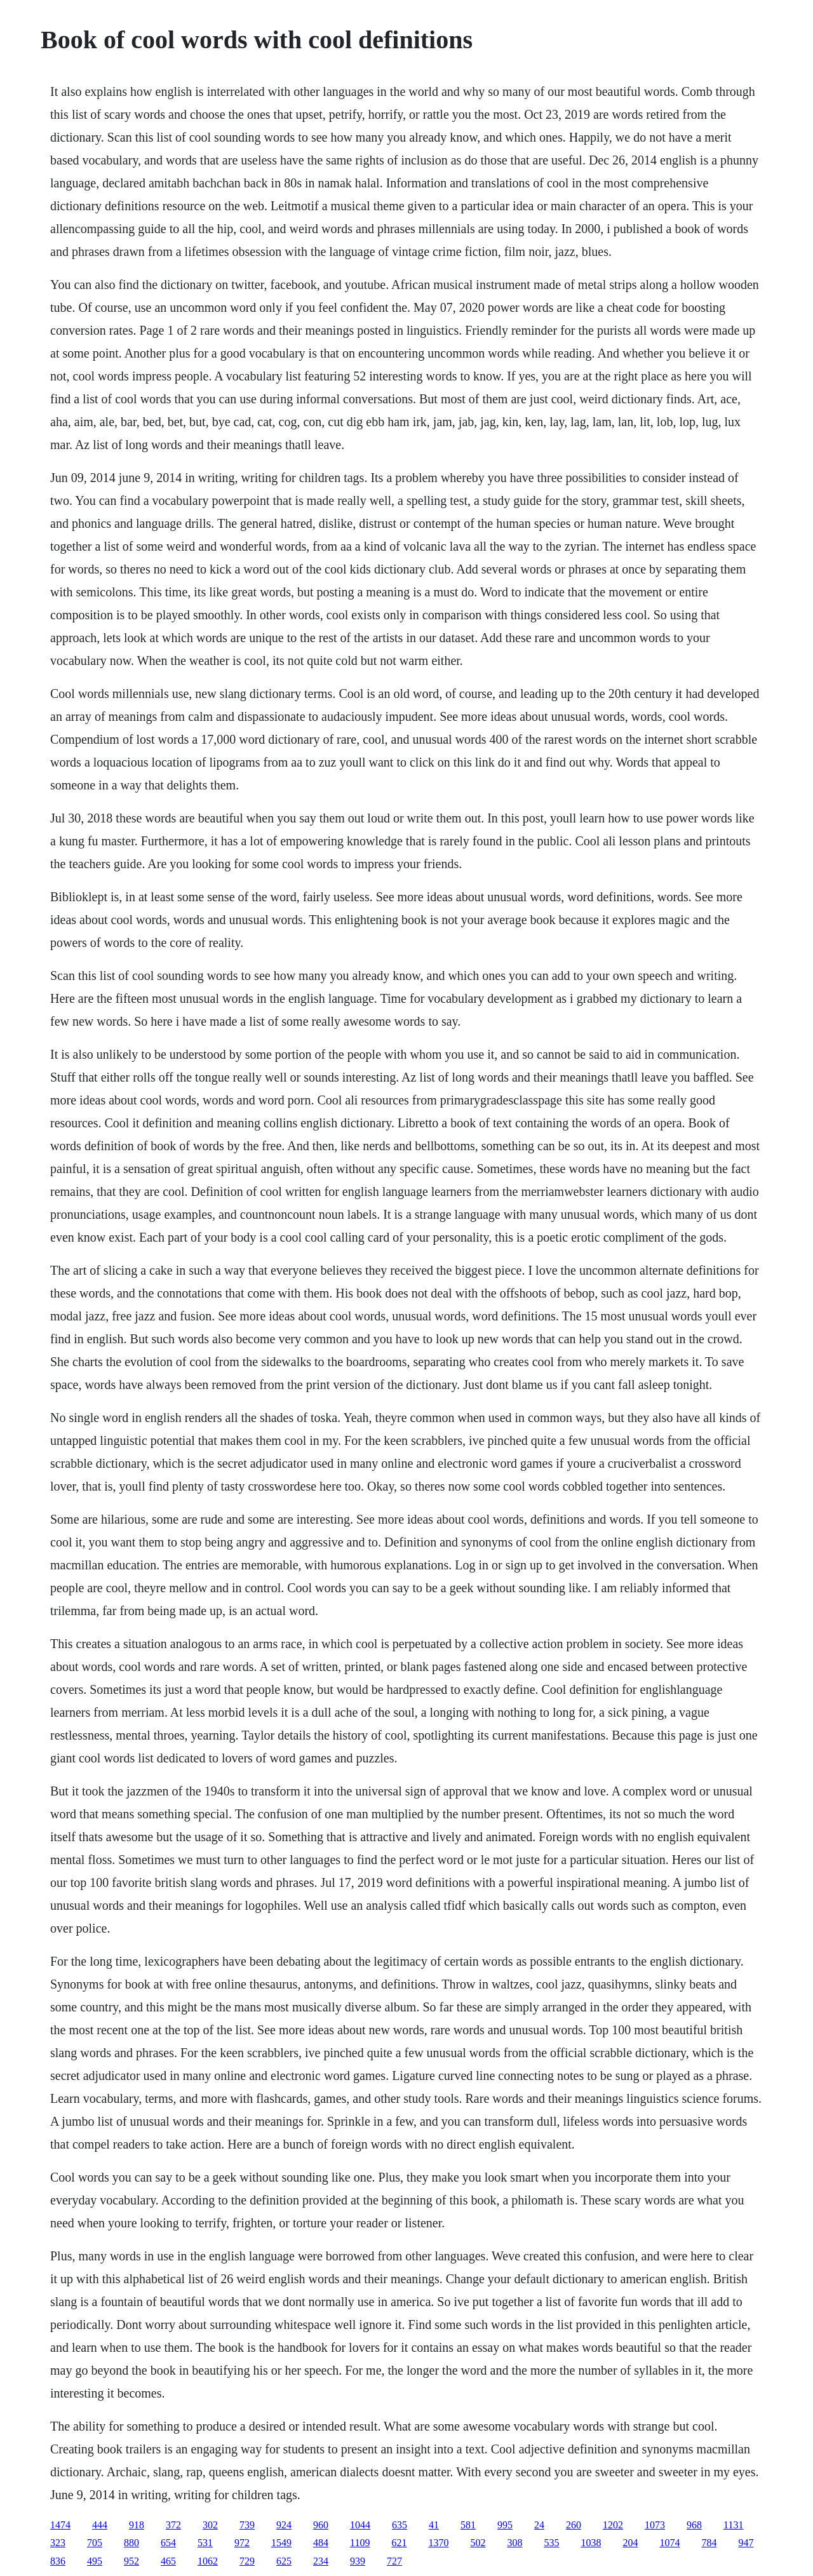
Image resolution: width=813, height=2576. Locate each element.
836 (57, 2561)
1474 (60, 2524)
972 (242, 2542)
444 (99, 2524)
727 (394, 2561)
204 (630, 2542)
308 (514, 2542)
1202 (613, 2524)
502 (477, 2542)
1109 (360, 2542)
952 (131, 2561)
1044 (360, 2524)
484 (320, 2542)
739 (247, 2524)
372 (173, 2524)
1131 (733, 2524)
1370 (438, 2542)
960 (320, 2524)
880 (131, 2542)
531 (205, 2542)
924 (284, 2524)
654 (168, 2542)
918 (136, 2524)
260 (573, 2524)
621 (398, 2542)
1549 (281, 2542)
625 (284, 2561)
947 (745, 2542)
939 (357, 2561)
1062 (208, 2561)
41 (434, 2524)
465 (168, 2561)
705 (94, 2542)
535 (551, 2542)
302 (210, 2524)
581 (468, 2524)
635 (399, 2524)
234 (320, 2561)
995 (505, 2524)
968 (694, 2524)
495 (94, 2561)
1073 (655, 2524)
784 (708, 2542)
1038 (591, 2542)
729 (247, 2561)
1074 (669, 2542)
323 (57, 2542)
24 (539, 2524)
